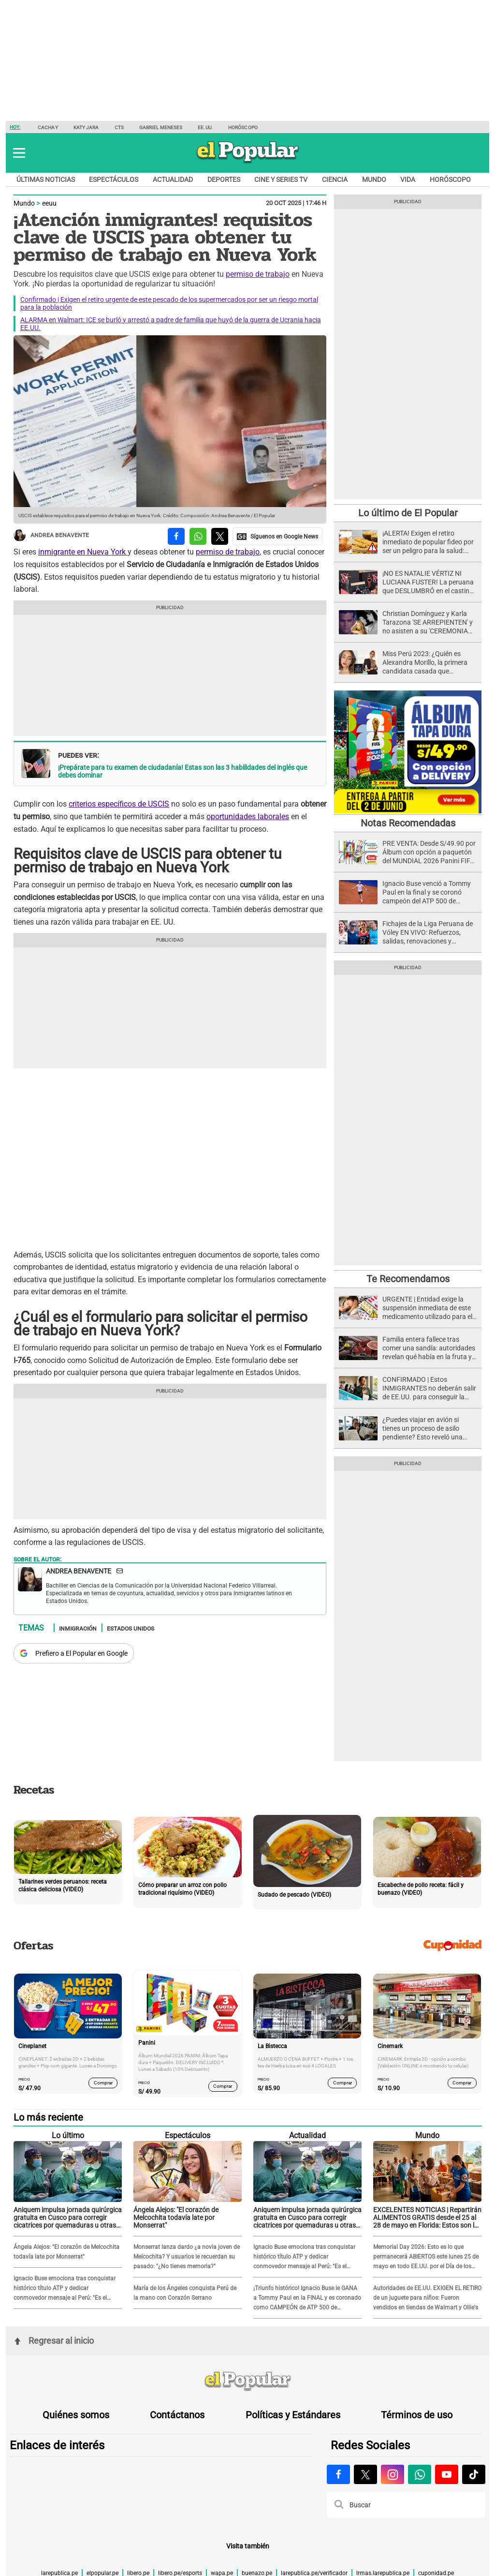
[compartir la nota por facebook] (176, 536)
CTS (119, 127)
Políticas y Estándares (293, 2415)
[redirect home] (247, 2381)
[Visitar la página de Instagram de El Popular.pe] (392, 2474)
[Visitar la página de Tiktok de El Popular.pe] (473, 2474)
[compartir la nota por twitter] (220, 536)
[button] (19, 153)
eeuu (49, 203)
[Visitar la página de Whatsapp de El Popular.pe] (419, 2474)
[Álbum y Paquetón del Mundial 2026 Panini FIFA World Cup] (407, 811)
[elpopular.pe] (248, 162)
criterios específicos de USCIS (119, 804)
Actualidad (173, 179)
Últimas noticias (45, 179)
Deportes (223, 179)
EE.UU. (205, 127)
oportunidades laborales (247, 816)
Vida (407, 179)
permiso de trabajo (258, 274)
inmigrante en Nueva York (83, 551)
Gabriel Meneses (161, 127)
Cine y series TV (280, 179)
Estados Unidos (130, 1628)
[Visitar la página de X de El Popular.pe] (365, 2474)
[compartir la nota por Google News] (277, 536)
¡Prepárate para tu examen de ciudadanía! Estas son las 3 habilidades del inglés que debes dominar (182, 771)
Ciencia (335, 179)
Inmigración (78, 1628)
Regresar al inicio (54, 2341)
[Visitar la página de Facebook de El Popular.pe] (338, 2474)
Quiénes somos (76, 2415)
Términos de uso (416, 2415)
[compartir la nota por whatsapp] (198, 536)
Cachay (48, 127)
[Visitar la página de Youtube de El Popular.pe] (446, 2474)
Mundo (374, 179)
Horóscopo (243, 127)
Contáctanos (177, 2415)
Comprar (103, 2082)
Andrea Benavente (51, 535)
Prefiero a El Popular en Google (81, 1653)
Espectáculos (113, 179)
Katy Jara (86, 127)
